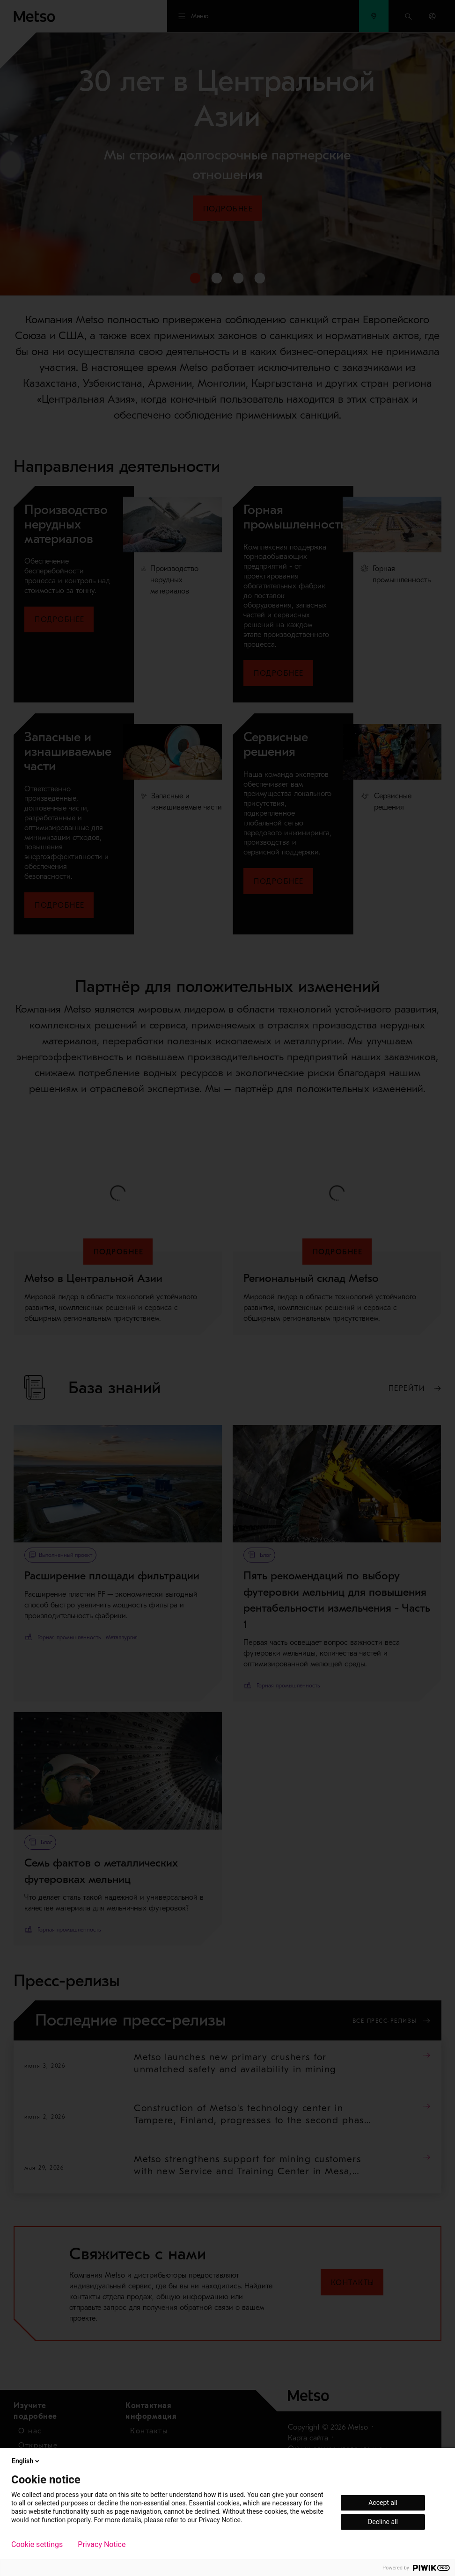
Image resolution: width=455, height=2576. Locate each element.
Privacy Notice (101, 2544)
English (26, 2461)
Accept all (382, 2502)
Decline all (383, 2521)
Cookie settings (37, 2544)
